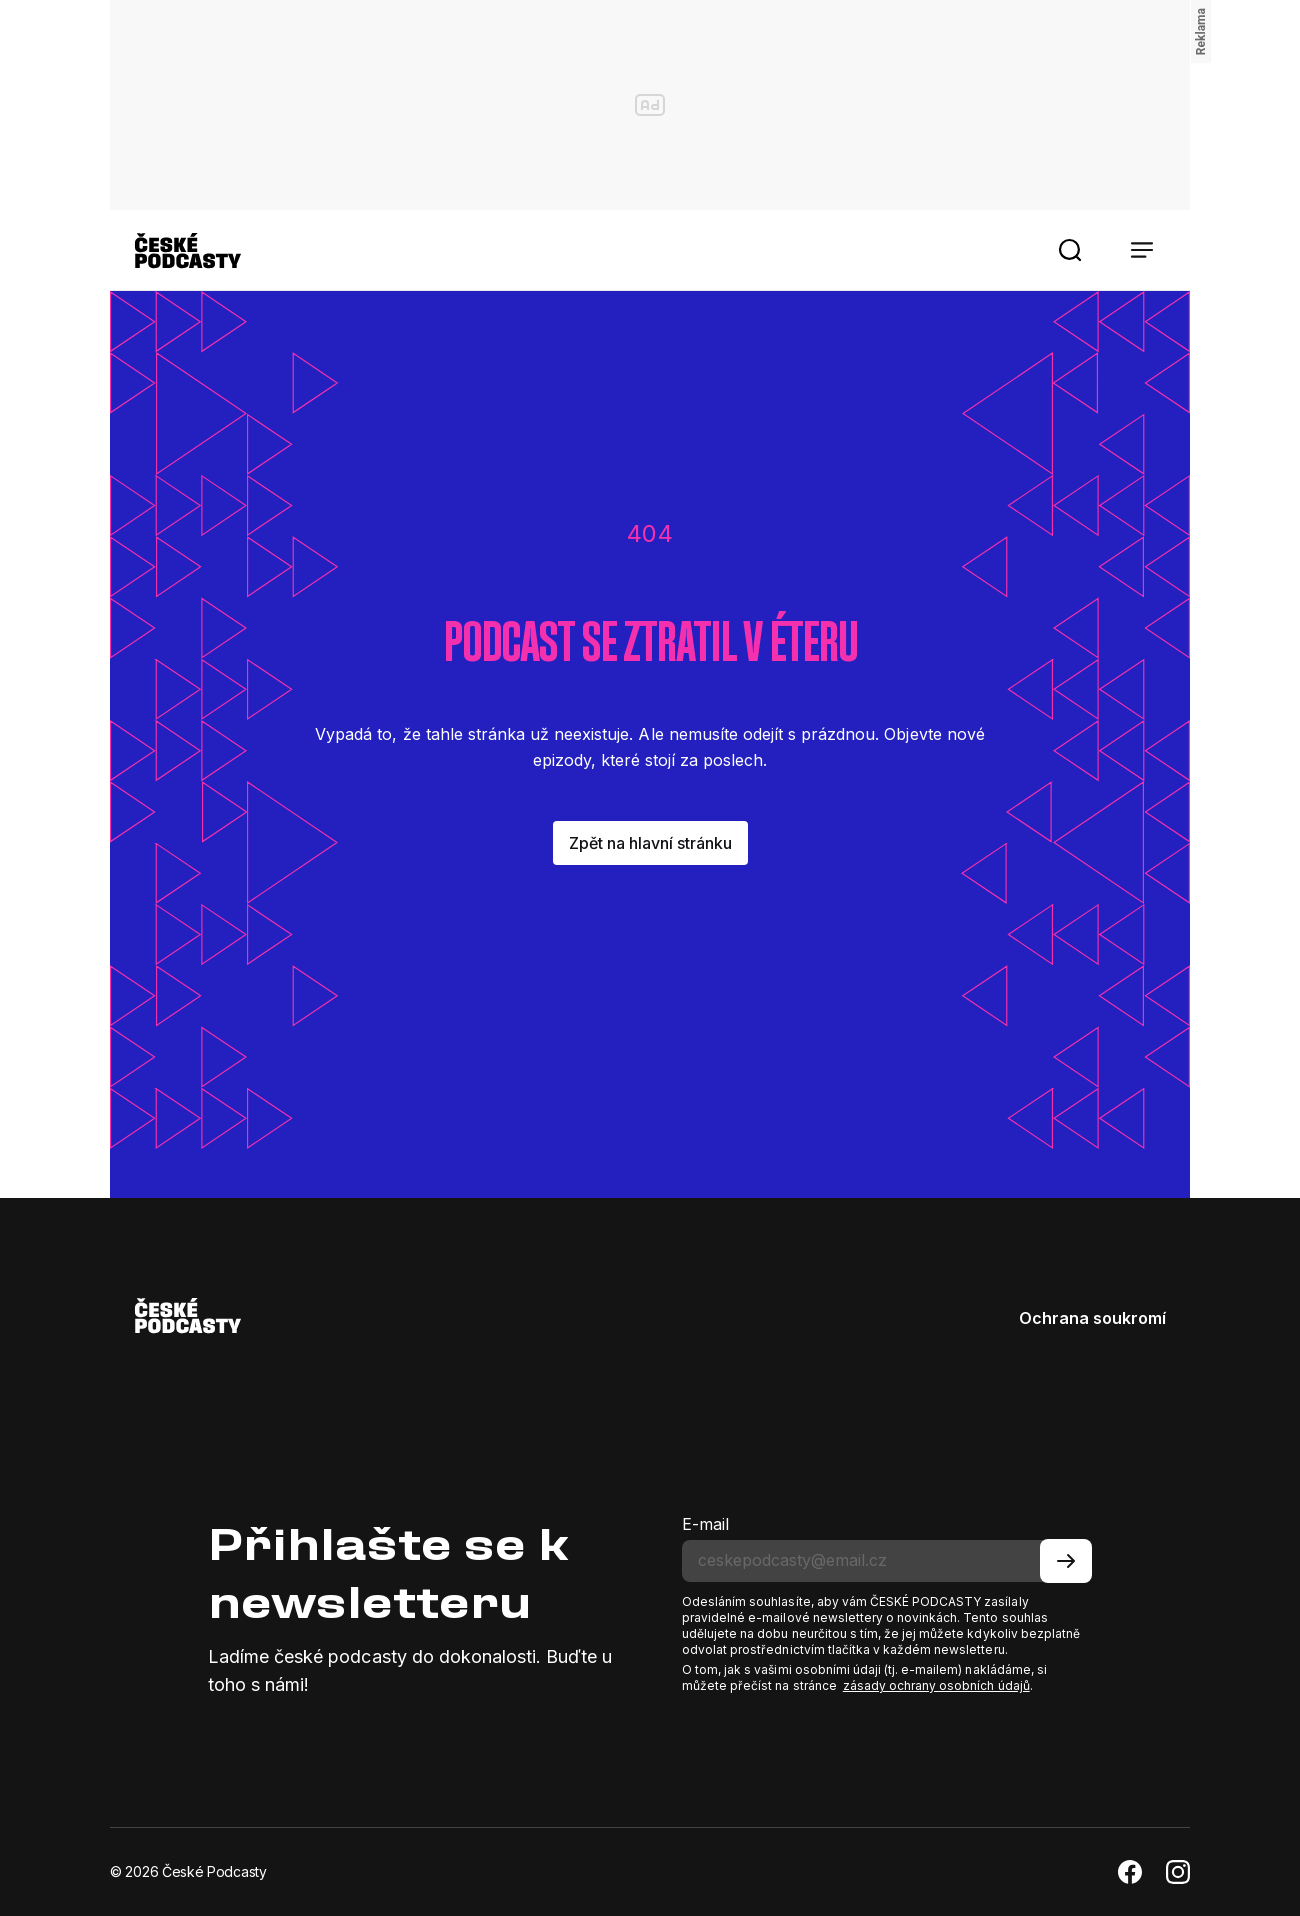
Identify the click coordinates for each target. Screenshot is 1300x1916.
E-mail (705, 1524)
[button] (1070, 250)
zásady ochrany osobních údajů (936, 1685)
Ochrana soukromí (1092, 1318)
